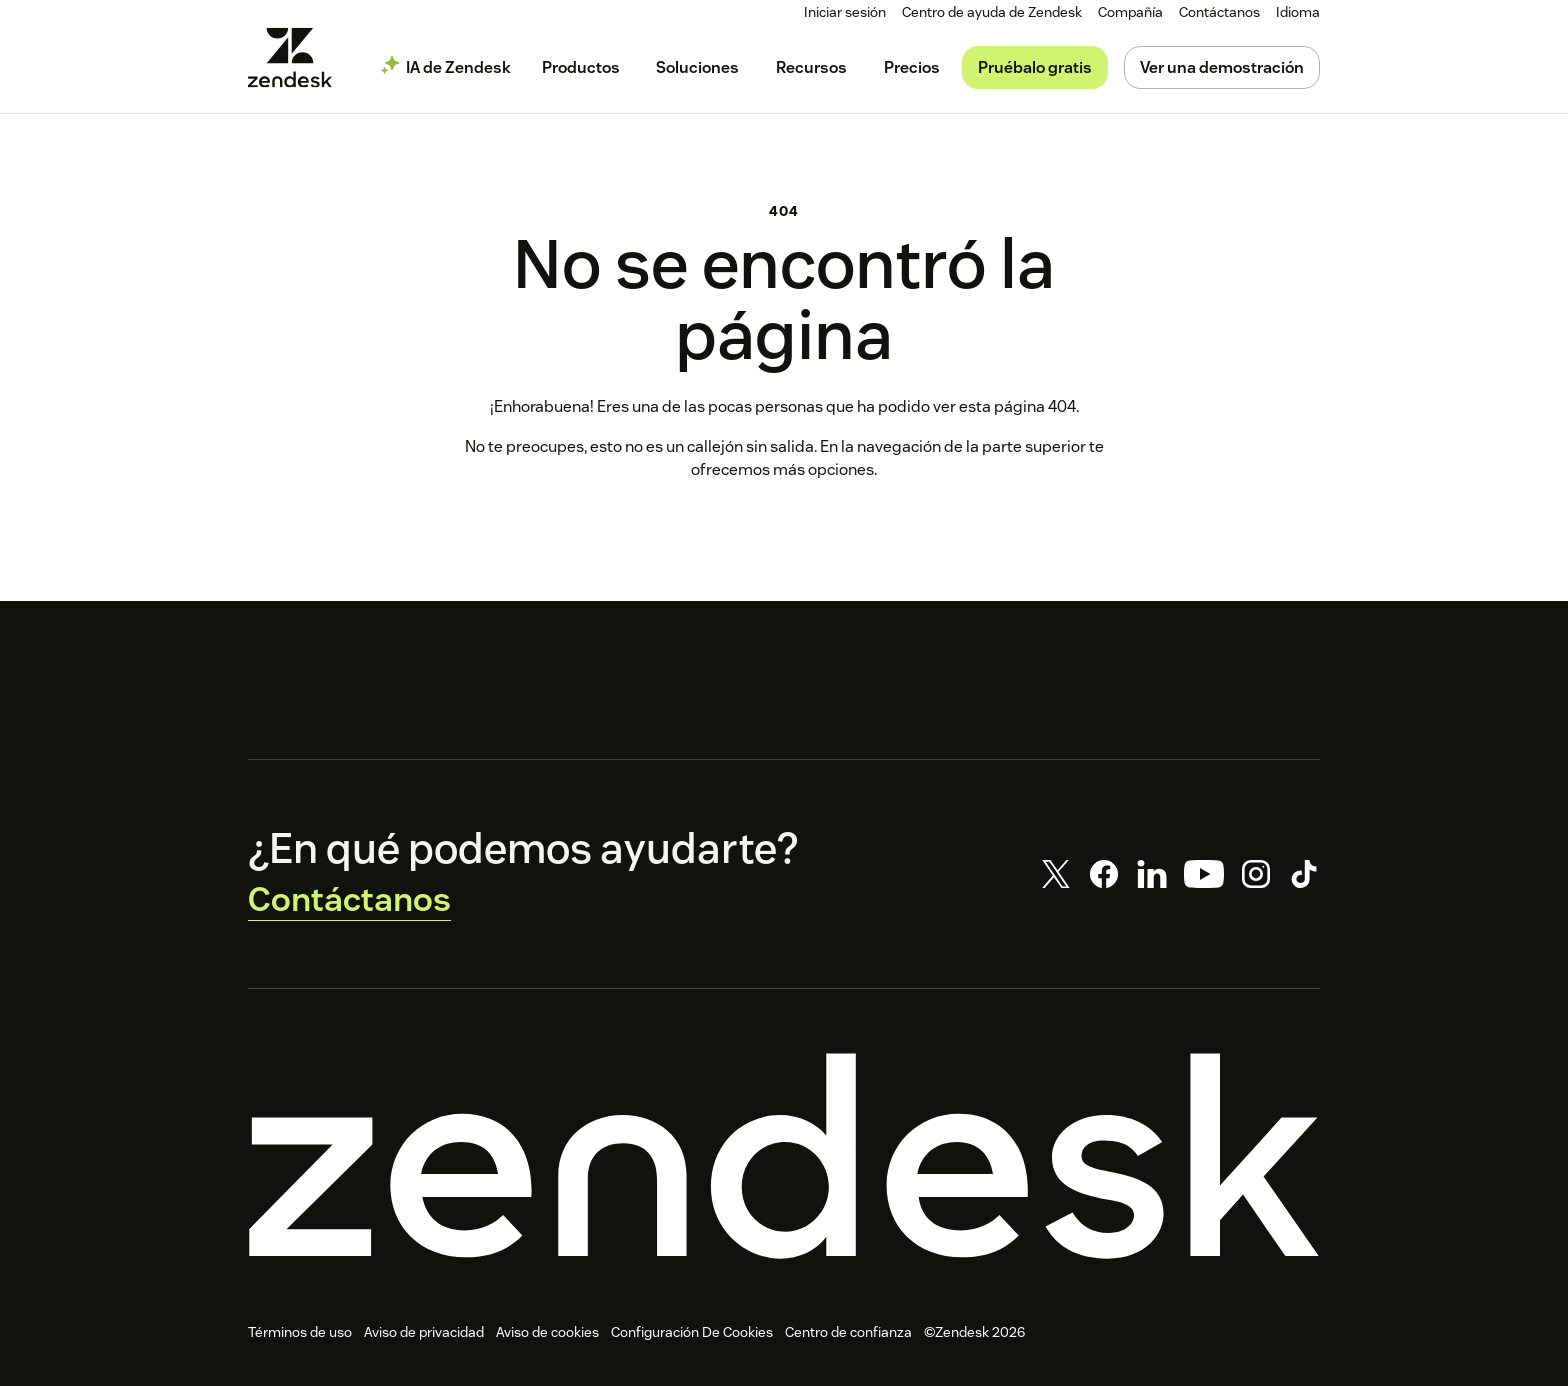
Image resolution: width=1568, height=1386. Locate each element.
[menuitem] (1135, 12)
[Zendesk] (784, 1163)
